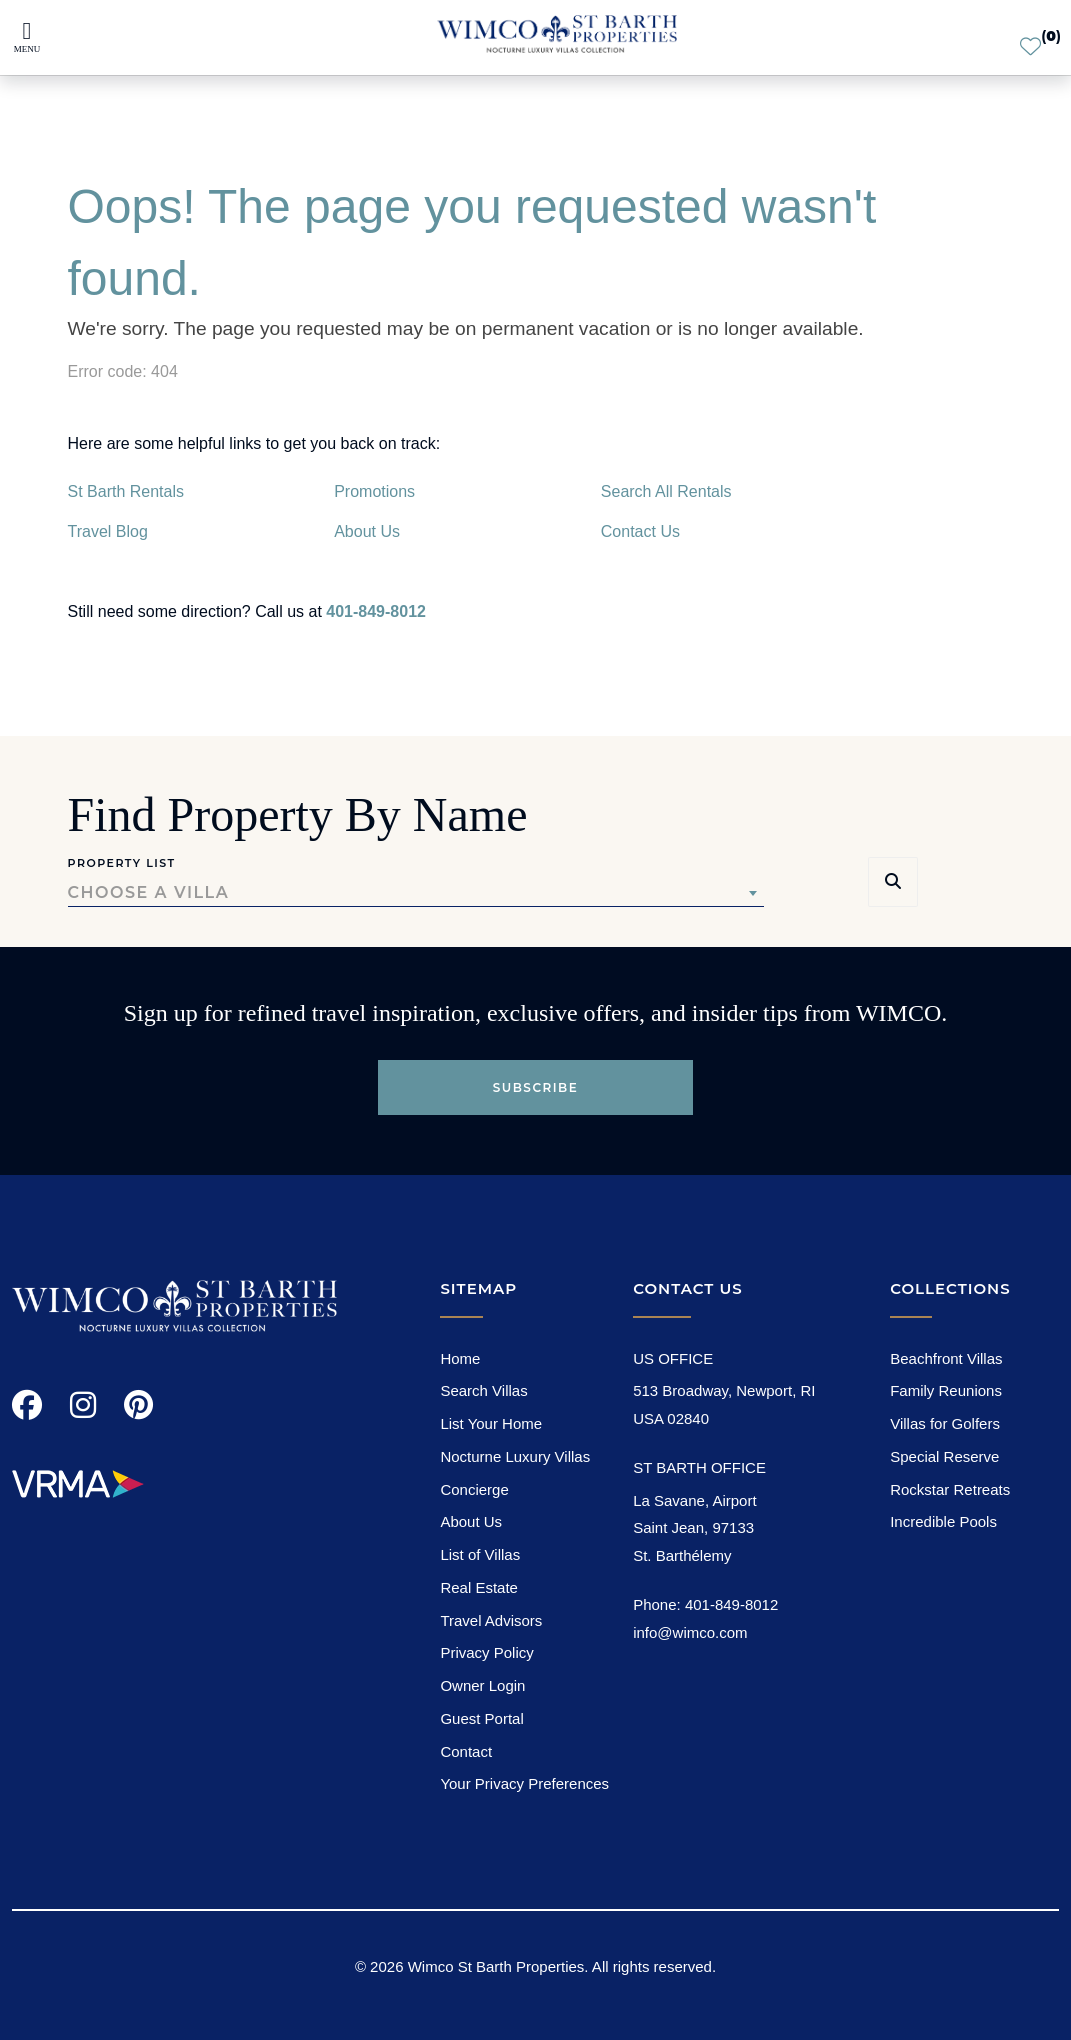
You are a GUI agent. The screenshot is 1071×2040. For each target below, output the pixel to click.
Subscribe (536, 1087)
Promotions (374, 491)
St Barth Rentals (126, 491)
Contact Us (640, 531)
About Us (367, 531)
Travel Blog (108, 531)
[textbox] (416, 893)
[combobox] (416, 893)
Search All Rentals (666, 491)
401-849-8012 (376, 611)
